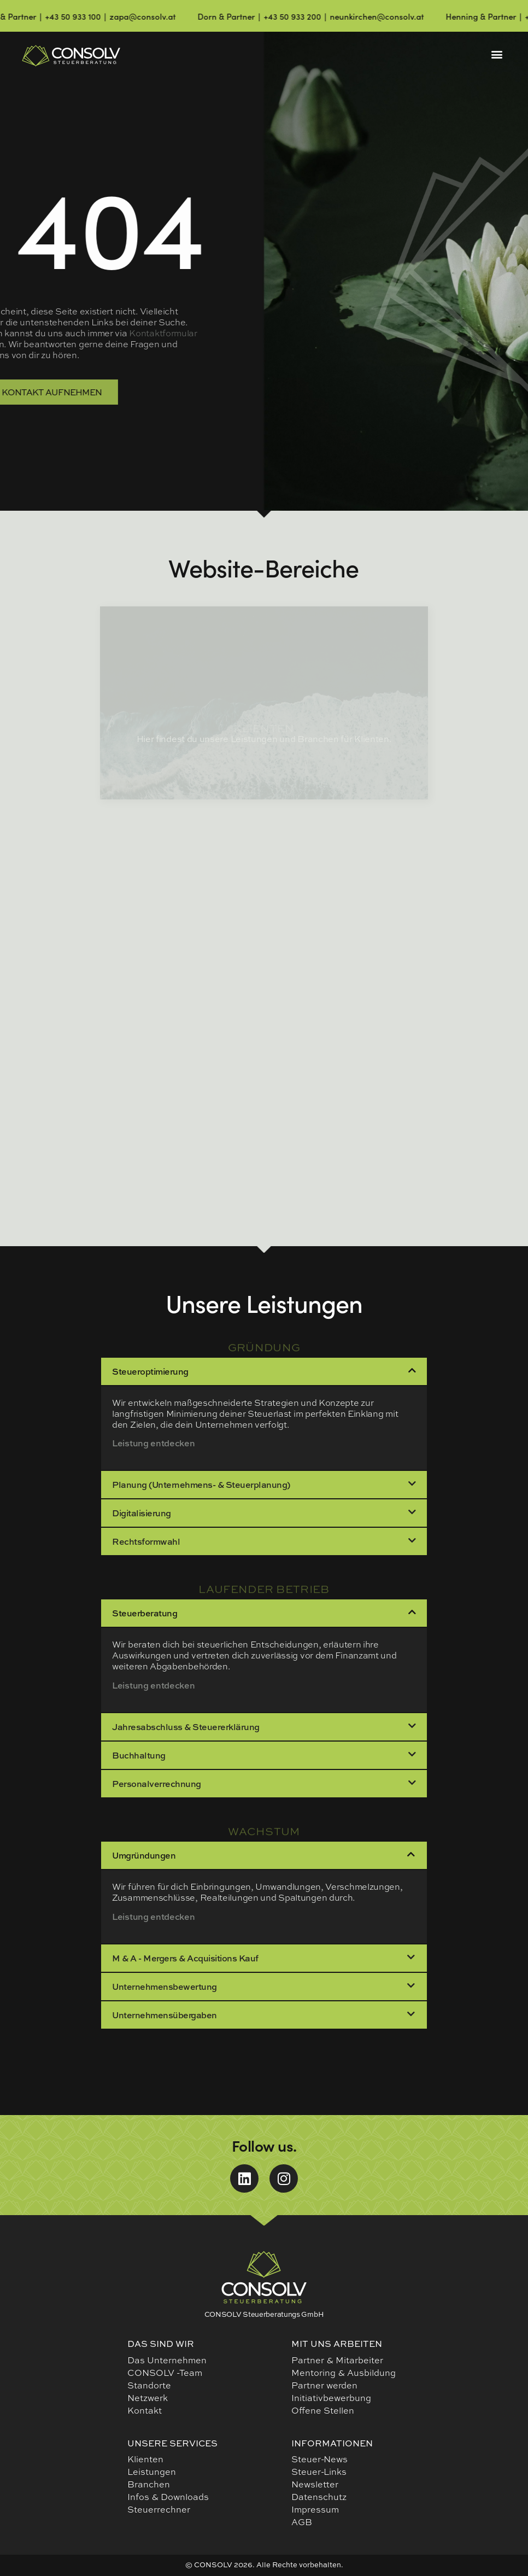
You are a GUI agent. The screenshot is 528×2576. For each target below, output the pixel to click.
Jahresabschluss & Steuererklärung (186, 1727)
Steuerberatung (144, 1613)
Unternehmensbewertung (164, 1987)
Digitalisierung (141, 1513)
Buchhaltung (139, 1755)
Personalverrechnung (156, 1784)
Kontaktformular (67, 333)
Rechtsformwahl (146, 1541)
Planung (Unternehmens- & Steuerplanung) (201, 1485)
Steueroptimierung (150, 1371)
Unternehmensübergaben (164, 2015)
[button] (497, 54)
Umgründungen (143, 1855)
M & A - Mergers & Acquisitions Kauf (185, 1958)
